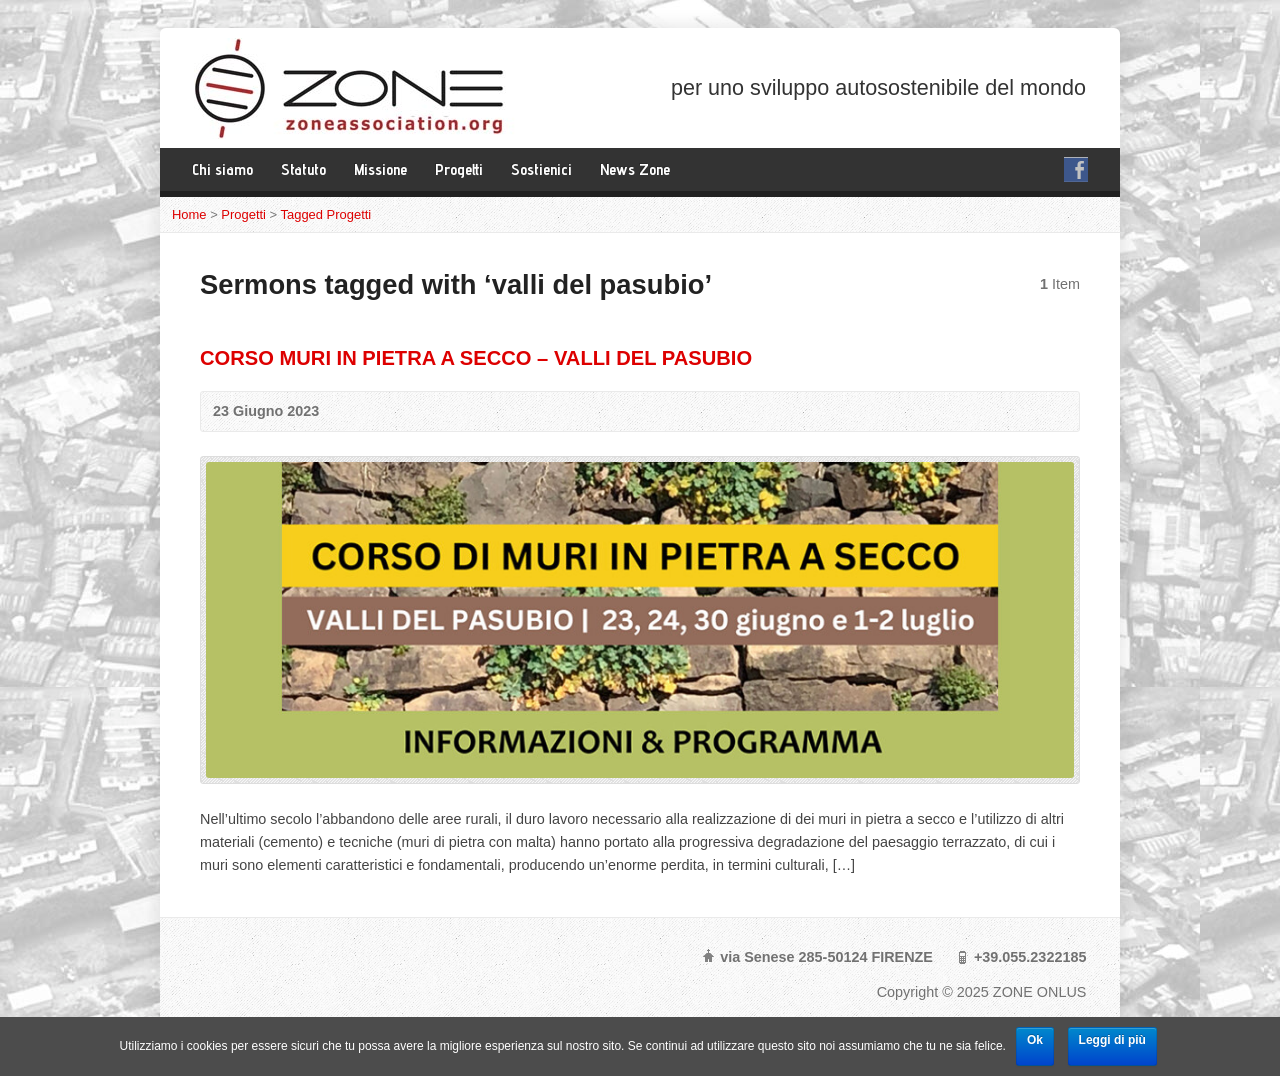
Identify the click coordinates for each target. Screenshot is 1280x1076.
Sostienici (541, 169)
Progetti (459, 169)
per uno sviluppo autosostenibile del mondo (878, 87)
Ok (1035, 1040)
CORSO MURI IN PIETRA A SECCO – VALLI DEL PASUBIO (476, 358)
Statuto (303, 169)
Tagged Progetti (326, 214)
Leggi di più (1112, 1040)
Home (189, 214)
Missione (380, 169)
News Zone (635, 169)
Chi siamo (222, 169)
